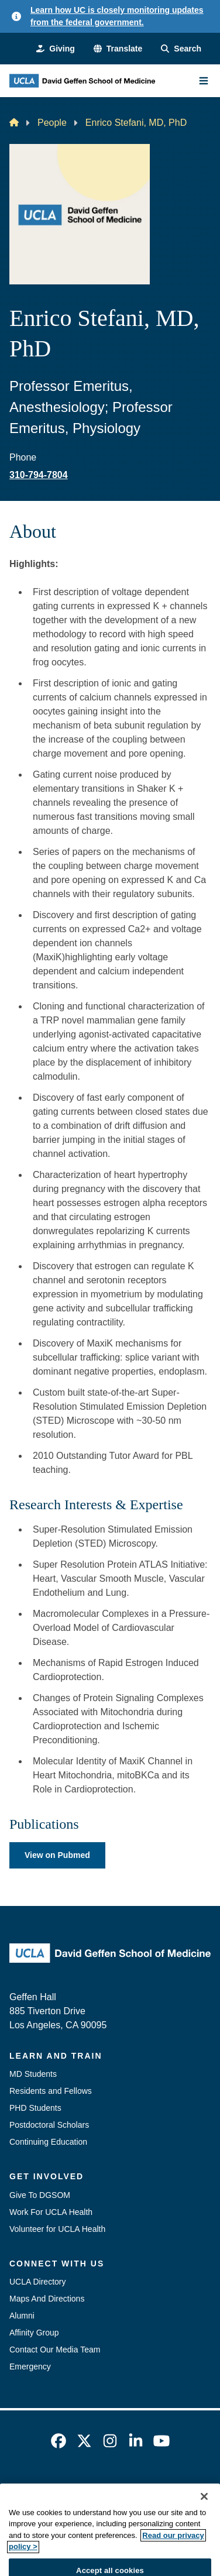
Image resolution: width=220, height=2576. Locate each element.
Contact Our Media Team (54, 2349)
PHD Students (35, 2108)
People (52, 123)
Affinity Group (34, 2332)
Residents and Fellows (50, 2091)
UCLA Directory (37, 2281)
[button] (118, 49)
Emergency (30, 2366)
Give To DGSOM (39, 2195)
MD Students (33, 2074)
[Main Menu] (204, 81)
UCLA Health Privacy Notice (152, 2508)
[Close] (204, 2523)
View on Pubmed (57, 1855)
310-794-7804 (38, 475)
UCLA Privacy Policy (46, 2508)
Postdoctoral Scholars (49, 2125)
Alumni (22, 2315)
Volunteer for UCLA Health (57, 2229)
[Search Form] (181, 49)
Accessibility (135, 2487)
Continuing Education (48, 2141)
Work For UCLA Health (50, 2212)
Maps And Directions (46, 2298)
